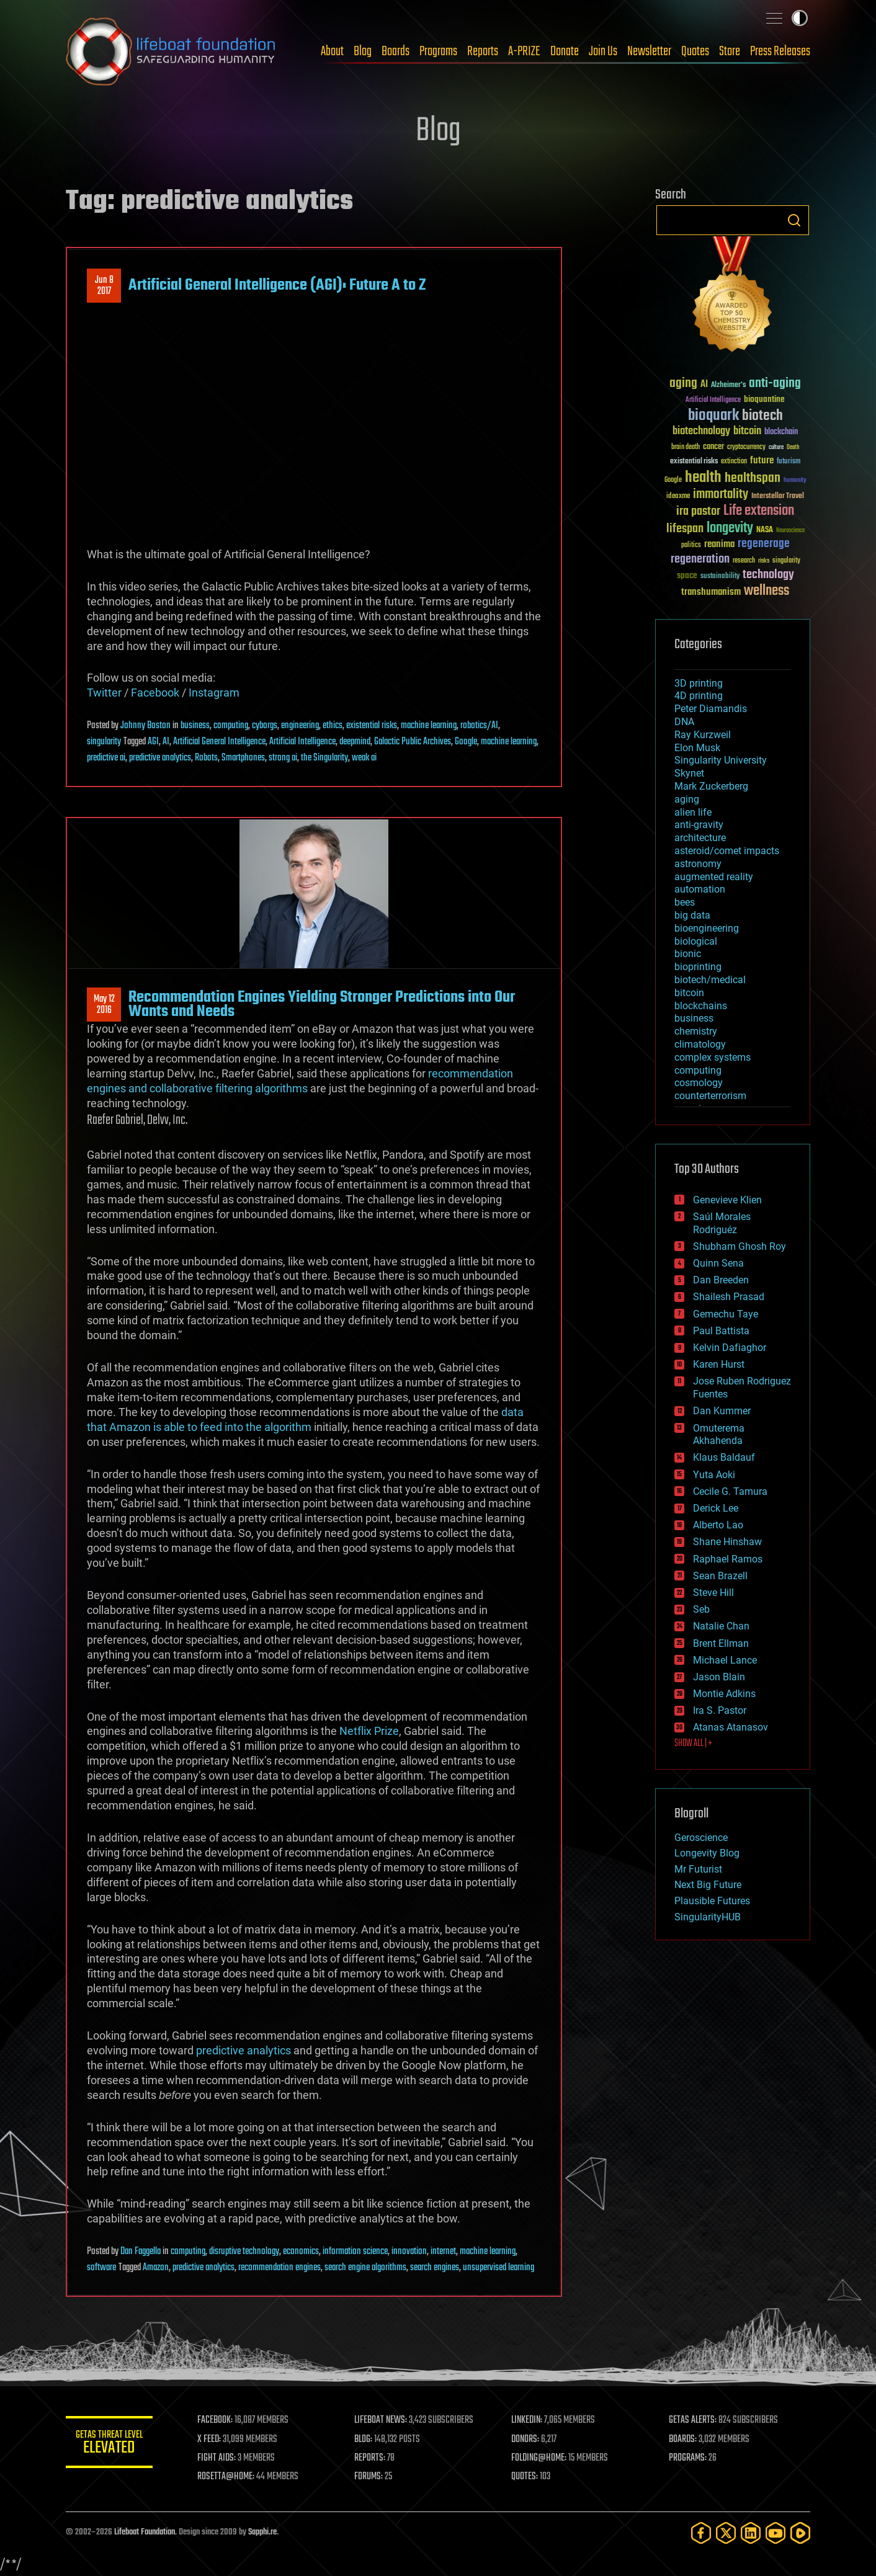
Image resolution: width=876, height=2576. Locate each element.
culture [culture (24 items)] (776, 447)
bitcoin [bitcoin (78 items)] (747, 431)
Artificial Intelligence (302, 742)
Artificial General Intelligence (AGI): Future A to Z (277, 285)
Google (466, 742)
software (101, 2268)
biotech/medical (710, 980)
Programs (438, 51)
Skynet (689, 773)
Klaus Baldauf (724, 1457)
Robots (206, 758)
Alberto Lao (718, 1525)
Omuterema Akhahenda (718, 1434)
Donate (564, 51)
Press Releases (780, 51)
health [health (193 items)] (703, 478)
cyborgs (264, 726)
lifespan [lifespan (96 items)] (685, 529)
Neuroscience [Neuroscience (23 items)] (790, 531)
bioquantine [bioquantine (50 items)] (764, 399)
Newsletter (649, 51)
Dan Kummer (722, 1411)
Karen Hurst (718, 1364)
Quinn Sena (718, 1263)
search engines (434, 2268)
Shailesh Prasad (728, 1297)
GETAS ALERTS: (693, 2420)
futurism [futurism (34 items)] (788, 462)
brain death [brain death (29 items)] (685, 447)
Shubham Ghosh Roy (739, 1246)
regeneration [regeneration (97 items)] (700, 559)
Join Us (603, 51)
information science (355, 2252)
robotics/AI (479, 726)
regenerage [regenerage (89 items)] (764, 544)
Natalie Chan (721, 1626)
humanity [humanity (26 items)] (795, 480)
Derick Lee (715, 1508)
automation (699, 889)
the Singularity (324, 758)
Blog (363, 51)
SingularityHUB (707, 1917)
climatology (700, 1044)
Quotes (695, 51)
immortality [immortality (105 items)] (720, 494)
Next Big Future (707, 1885)
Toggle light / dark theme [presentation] (800, 18)
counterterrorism (710, 1096)
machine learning (429, 726)
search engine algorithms (365, 2268)
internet (443, 2252)
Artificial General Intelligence (219, 742)
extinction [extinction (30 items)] (734, 462)
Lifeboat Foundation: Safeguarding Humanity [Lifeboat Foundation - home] (171, 51)
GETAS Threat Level (109, 2444)
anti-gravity (698, 825)
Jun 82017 (104, 286)
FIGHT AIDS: (216, 2458)
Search (794, 220)
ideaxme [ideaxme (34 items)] (678, 496)
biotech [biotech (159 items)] (762, 416)
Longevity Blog (707, 1853)
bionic (687, 954)
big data (692, 915)
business (195, 726)
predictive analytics (160, 758)
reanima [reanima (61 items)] (719, 544)
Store (729, 51)
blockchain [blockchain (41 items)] (781, 432)
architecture (700, 838)
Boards (395, 51)
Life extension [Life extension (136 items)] (758, 511)
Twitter (104, 692)
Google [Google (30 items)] (673, 480)
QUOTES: (525, 2477)
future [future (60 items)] (762, 460)
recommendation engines (279, 2268)
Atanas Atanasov (730, 1727)
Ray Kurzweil (702, 735)
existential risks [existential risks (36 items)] (694, 461)
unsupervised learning (498, 2268)
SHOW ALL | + (693, 1744)
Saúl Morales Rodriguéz (722, 1223)
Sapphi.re (262, 2532)
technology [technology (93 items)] (768, 575)
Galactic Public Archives (412, 742)
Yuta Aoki (714, 1475)
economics (301, 2252)
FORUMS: (368, 2477)
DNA (684, 722)
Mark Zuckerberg (711, 786)
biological (695, 941)
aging (686, 799)
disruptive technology (244, 2252)
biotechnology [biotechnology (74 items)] (701, 431)
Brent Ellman (721, 1643)
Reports (482, 51)
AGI (153, 742)
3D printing (698, 683)
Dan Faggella (140, 2252)
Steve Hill (713, 1592)
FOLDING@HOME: (539, 2458)
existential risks (371, 726)
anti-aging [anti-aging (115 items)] (775, 383)
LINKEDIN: (527, 2420)
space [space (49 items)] (687, 575)
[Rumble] (800, 2533)
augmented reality (713, 877)
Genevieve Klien (727, 1200)
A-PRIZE (524, 51)
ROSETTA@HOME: (225, 2477)
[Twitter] (726, 2533)
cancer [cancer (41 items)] (713, 447)
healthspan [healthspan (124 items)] (752, 478)
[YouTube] (775, 2533)
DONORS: (526, 2439)
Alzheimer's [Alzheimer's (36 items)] (728, 385)
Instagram (214, 692)
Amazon (156, 2268)
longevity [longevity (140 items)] (730, 528)
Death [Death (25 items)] (793, 447)
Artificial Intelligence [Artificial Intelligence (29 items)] (713, 400)
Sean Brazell (720, 1576)
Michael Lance (725, 1660)
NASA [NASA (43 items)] (764, 530)
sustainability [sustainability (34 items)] (720, 577)
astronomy (698, 864)
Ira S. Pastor (719, 1710)
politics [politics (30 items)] (691, 545)
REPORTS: (369, 2458)
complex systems (712, 1057)
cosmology (698, 1083)
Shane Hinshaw (727, 1542)
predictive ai (106, 758)
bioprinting (698, 967)
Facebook (155, 692)
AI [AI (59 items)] (704, 385)
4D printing (698, 696)
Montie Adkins (724, 1694)
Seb (701, 1609)
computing (230, 726)
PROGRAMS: (688, 2458)
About (332, 51)
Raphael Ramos (727, 1559)
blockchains (700, 1006)
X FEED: (209, 2439)
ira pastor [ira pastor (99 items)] (698, 511)
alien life (693, 812)
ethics (332, 726)
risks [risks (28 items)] (763, 560)
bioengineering (706, 928)
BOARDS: (683, 2439)
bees (684, 902)
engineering (300, 726)
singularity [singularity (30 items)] (786, 561)
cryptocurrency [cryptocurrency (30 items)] (746, 447)
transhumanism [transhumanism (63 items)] (711, 592)
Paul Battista (721, 1331)
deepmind (354, 742)
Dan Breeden (721, 1280)
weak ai (364, 758)
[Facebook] (701, 2533)
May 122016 (104, 1005)
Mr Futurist (698, 1869)
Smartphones (243, 758)
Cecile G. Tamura (730, 1491)
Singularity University (720, 760)
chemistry (695, 1031)
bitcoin (689, 993)
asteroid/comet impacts (726, 851)
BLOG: (363, 2439)
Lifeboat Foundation (144, 2532)
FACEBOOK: (215, 2420)
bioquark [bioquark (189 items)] (713, 416)
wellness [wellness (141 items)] (766, 591)
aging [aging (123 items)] (683, 383)
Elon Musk (697, 748)
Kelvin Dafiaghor (729, 1347)
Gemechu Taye (725, 1314)
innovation (409, 2252)
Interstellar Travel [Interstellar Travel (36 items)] (777, 496)
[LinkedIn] (751, 2533)
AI (166, 742)
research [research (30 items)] (744, 561)
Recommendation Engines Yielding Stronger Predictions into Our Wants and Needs (321, 1004)
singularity (104, 742)
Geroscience (701, 1837)
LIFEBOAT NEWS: (380, 2420)
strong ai (283, 758)
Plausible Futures (712, 1901)
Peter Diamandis (710, 709)
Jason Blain (719, 1677)
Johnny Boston (145, 726)
